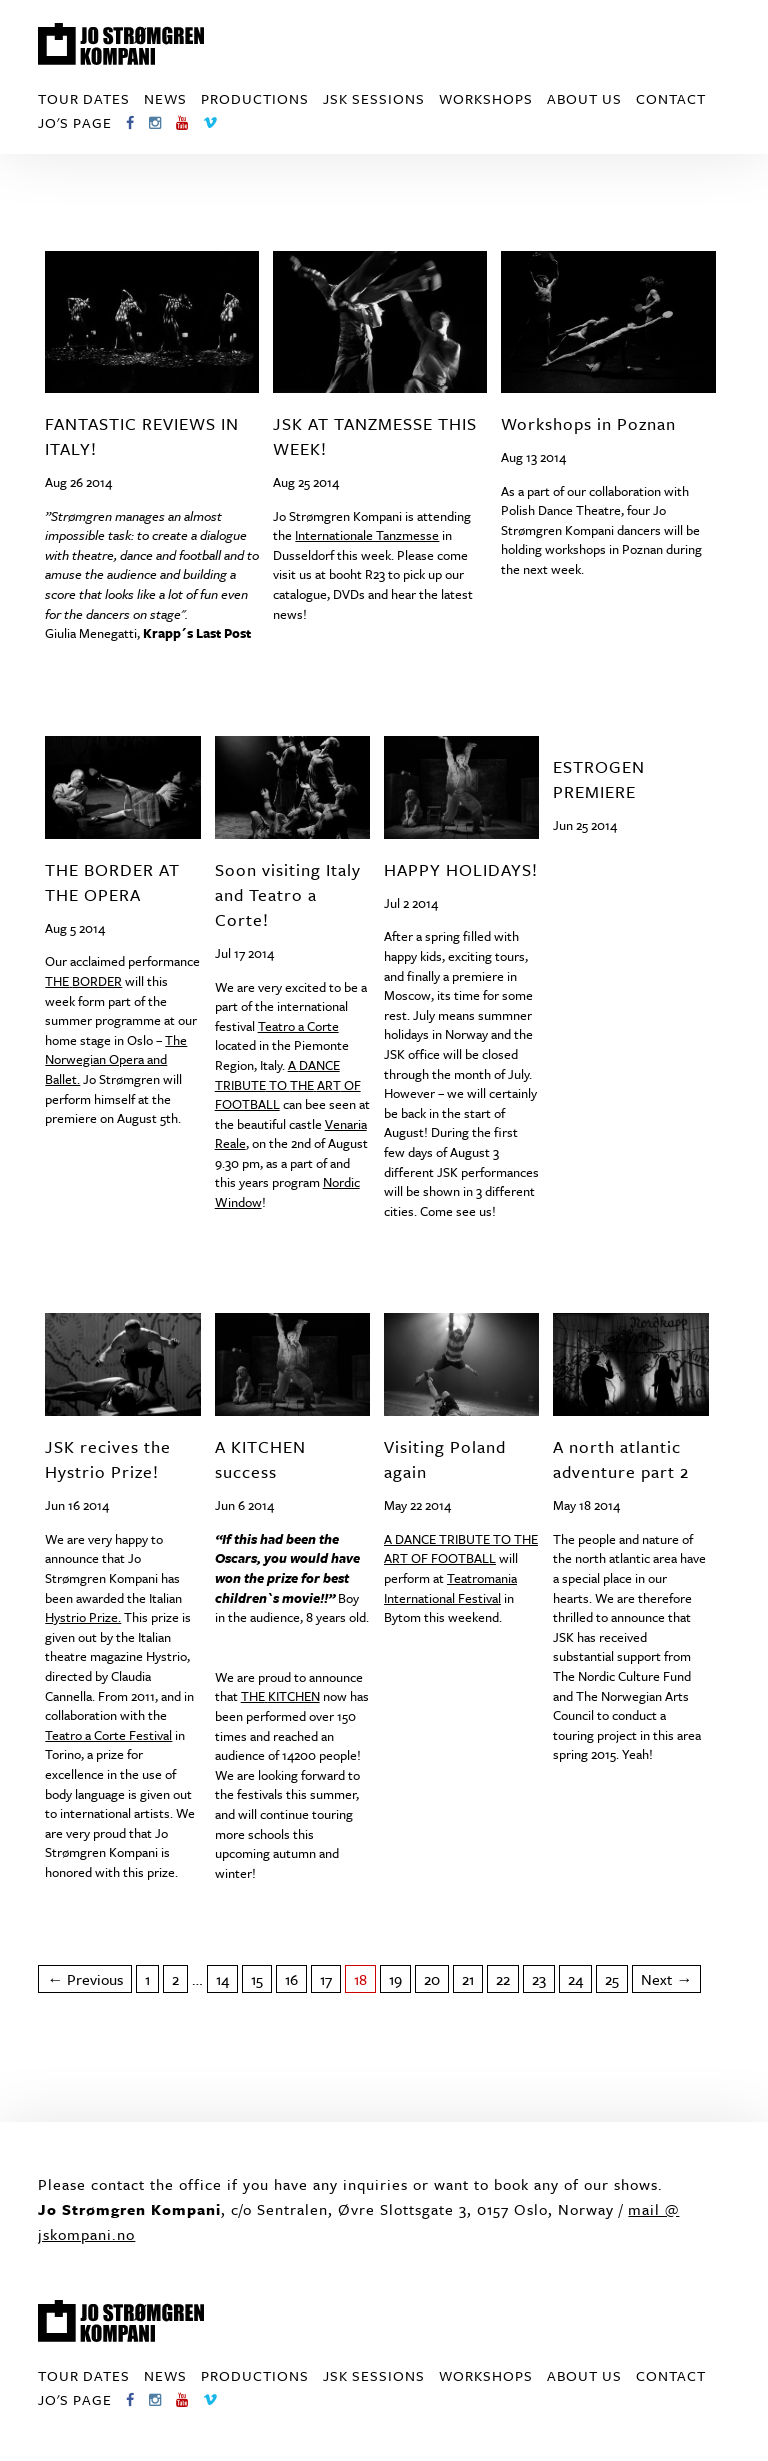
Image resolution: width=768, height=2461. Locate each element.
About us (584, 98)
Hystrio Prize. (83, 1617)
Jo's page (75, 122)
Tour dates (84, 98)
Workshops (486, 98)
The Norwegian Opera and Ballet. (116, 1059)
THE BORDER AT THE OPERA (112, 882)
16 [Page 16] (291, 1979)
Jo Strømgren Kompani (121, 44)
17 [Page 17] (326, 1979)
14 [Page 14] (222, 1979)
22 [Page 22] (503, 1979)
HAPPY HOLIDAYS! (461, 869)
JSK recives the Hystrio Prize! (108, 1459)
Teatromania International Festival (450, 1588)
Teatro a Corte (298, 1026)
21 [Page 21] (468, 1979)
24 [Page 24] (575, 1979)
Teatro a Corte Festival (108, 1735)
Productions (255, 98)
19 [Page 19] (395, 1979)
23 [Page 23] (539, 1979)
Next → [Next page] (666, 1979)
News (165, 98)
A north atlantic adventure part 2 (621, 1459)
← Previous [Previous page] (85, 1979)
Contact (671, 98)
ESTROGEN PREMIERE (599, 779)
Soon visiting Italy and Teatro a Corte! (288, 894)
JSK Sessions (374, 98)
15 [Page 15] (257, 1979)
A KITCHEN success (260, 1459)
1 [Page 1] (147, 1979)
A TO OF (288, 1084)
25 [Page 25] (612, 1979)
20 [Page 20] (432, 1979)
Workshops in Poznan (588, 423)
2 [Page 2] (175, 1979)
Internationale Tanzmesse (367, 535)
